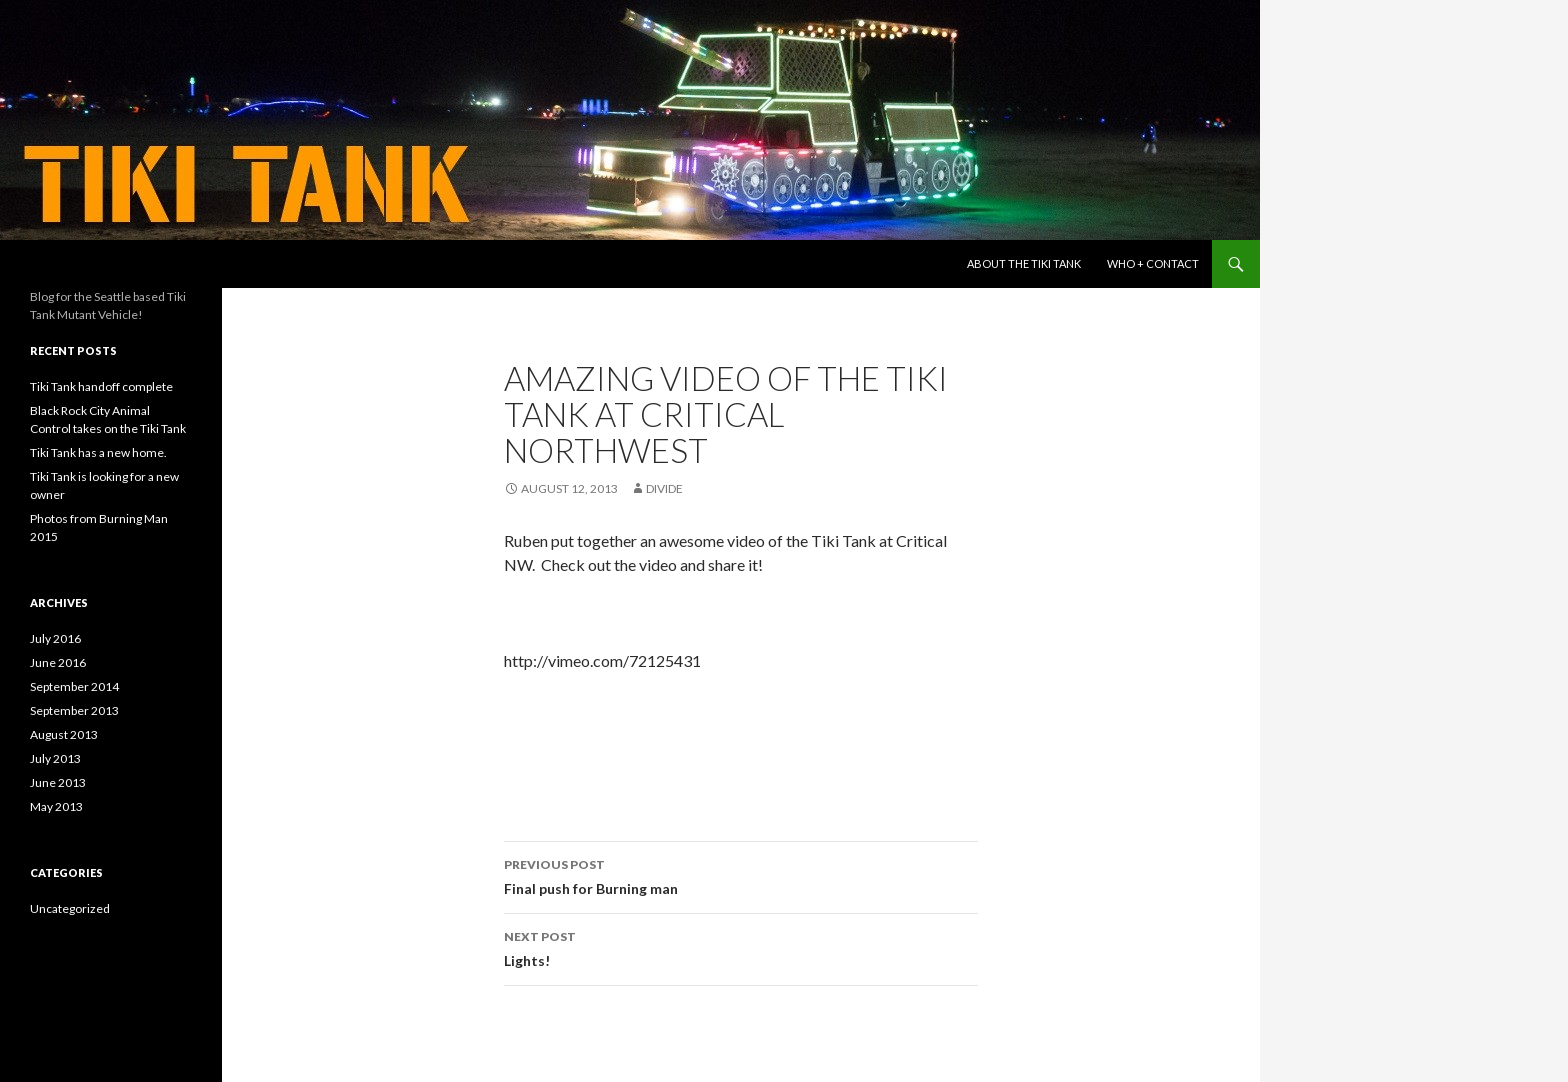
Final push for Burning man (741, 875)
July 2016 (55, 638)
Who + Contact (1153, 263)
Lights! (741, 947)
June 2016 (58, 662)
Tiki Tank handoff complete (101, 386)
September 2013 (74, 710)
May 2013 (56, 806)
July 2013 (55, 758)
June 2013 (58, 782)
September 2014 (74, 686)
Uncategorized (70, 908)
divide (664, 488)
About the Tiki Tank (1024, 263)
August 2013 (64, 734)
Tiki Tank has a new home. (98, 452)
